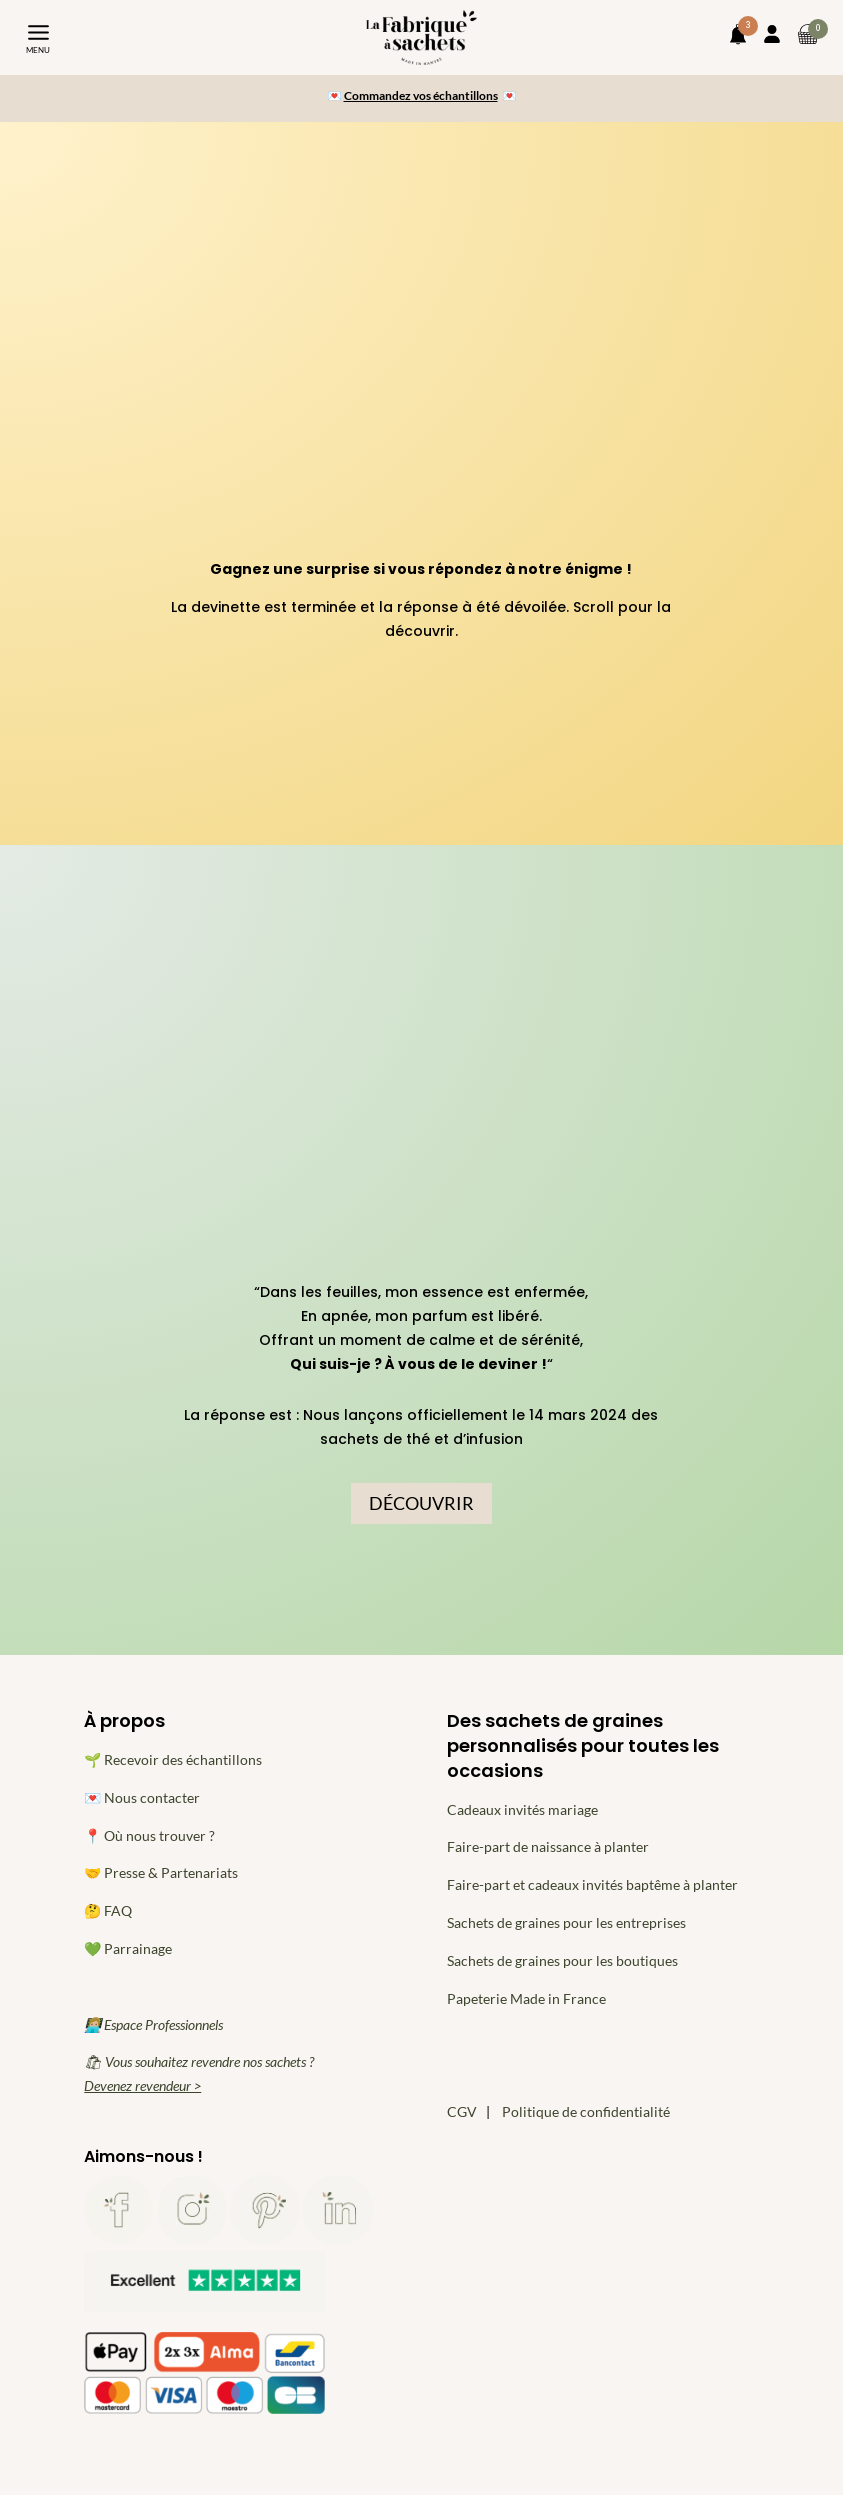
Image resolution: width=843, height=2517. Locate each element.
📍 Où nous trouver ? (149, 1835)
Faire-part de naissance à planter (548, 1846)
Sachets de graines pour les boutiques (562, 1960)
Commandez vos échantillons (421, 95)
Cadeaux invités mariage (522, 1809)
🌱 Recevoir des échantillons (173, 1759)
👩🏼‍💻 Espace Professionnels (153, 2024)
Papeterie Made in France (526, 1998)
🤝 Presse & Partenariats (161, 1872)
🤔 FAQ (108, 1910)
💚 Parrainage (128, 1948)
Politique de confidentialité (586, 2111)
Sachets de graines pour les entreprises (566, 1922)
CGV (462, 2111)
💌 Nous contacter (142, 1797)
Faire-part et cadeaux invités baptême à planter (592, 1884)
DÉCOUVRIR (421, 1503)
